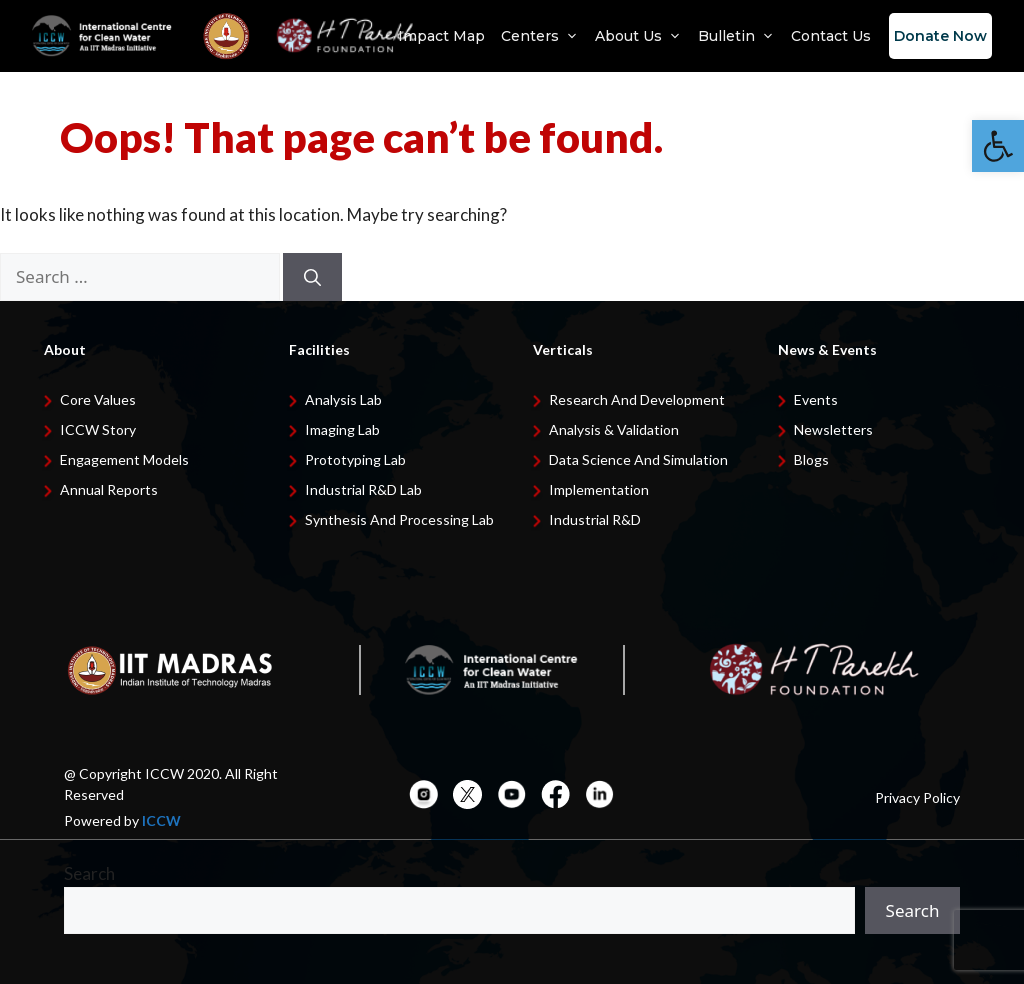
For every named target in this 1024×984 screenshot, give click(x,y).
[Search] (312, 277)
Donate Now (940, 36)
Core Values (98, 399)
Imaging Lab (342, 429)
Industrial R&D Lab (363, 489)
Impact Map (441, 36)
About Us (638, 36)
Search (89, 873)
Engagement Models (124, 459)
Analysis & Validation (614, 429)
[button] (998, 146)
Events (816, 399)
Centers (540, 36)
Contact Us (831, 36)
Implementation (599, 489)
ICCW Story (98, 429)
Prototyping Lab (355, 459)
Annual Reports (109, 489)
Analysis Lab (343, 399)
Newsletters (833, 429)
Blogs (811, 459)
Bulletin (736, 36)
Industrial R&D (595, 519)
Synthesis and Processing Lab (399, 519)
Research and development (637, 399)
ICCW (161, 820)
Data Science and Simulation (638, 459)
